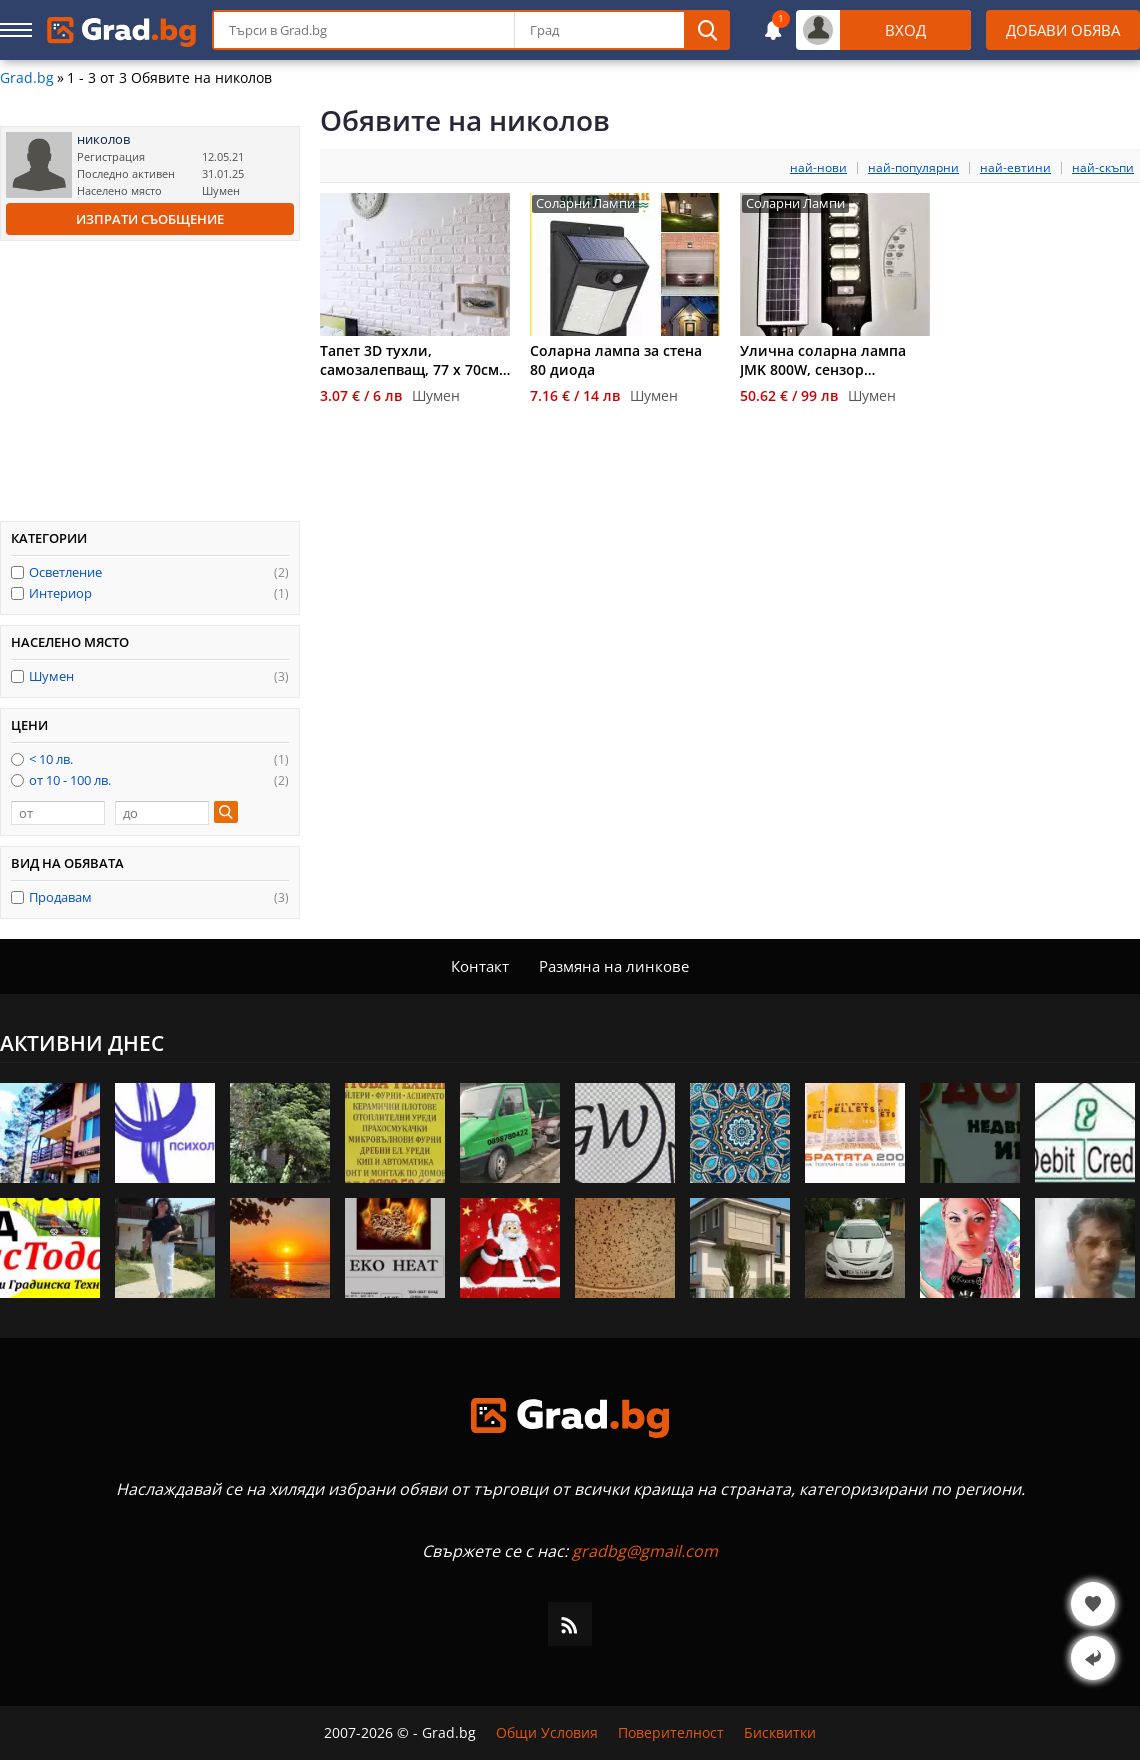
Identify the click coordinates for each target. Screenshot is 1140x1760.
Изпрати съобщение (150, 219)
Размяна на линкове (614, 966)
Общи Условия (547, 1733)
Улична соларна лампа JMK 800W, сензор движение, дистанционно (833, 360)
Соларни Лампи (585, 203)
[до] (162, 813)
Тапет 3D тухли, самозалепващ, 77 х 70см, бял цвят (411, 360)
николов (103, 139)
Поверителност (671, 1733)
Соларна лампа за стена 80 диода (616, 360)
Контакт (480, 966)
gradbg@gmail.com (645, 1551)
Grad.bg (27, 78)
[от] (58, 813)
